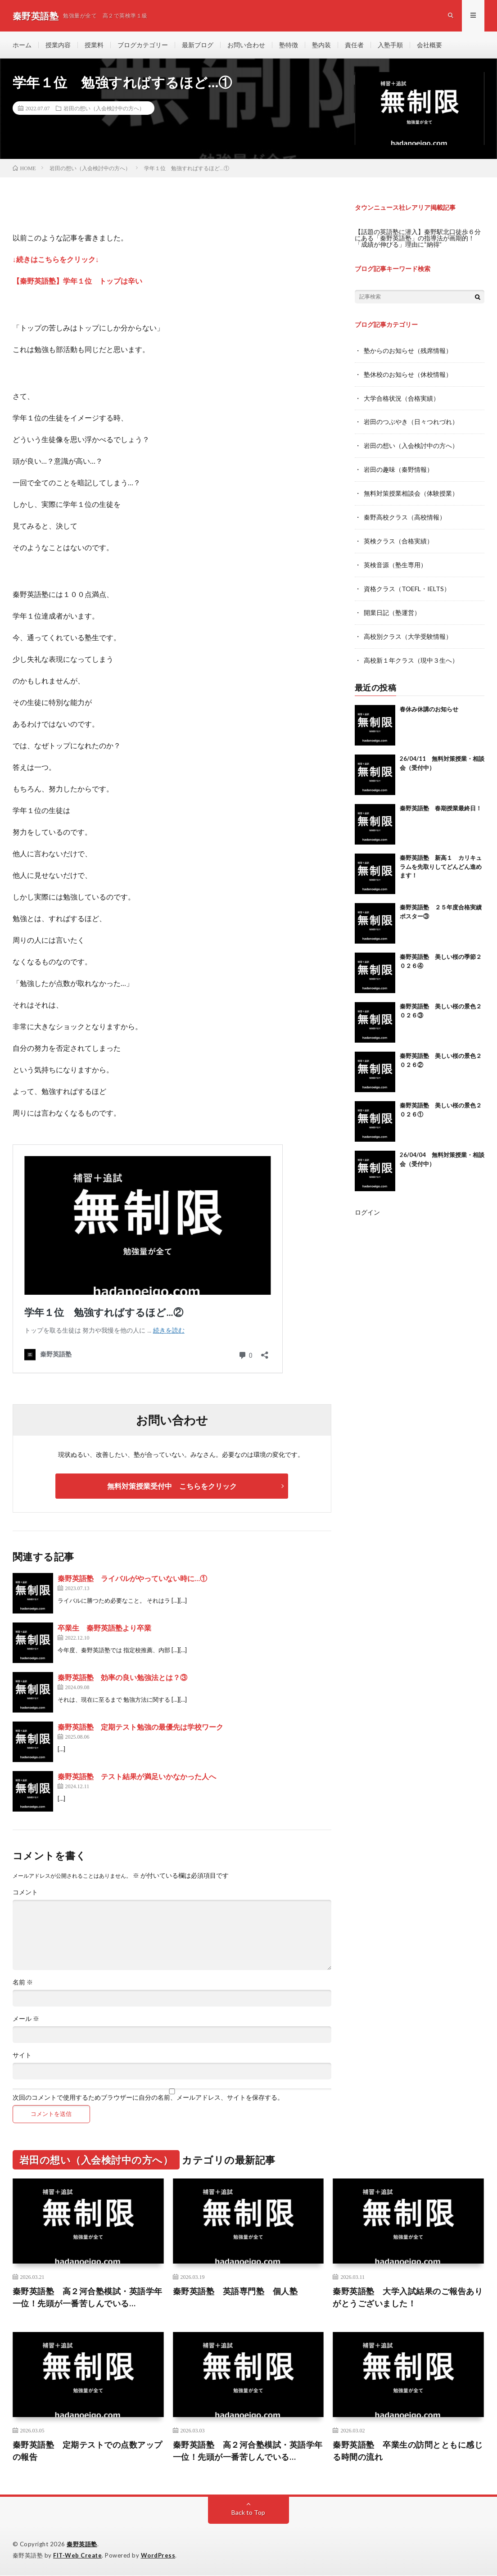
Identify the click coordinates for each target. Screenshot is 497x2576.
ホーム (22, 45)
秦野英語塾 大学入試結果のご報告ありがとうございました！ (408, 2298)
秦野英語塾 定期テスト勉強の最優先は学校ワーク (140, 1727)
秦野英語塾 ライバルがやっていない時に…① (132, 1578)
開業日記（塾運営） (392, 608)
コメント (25, 1892)
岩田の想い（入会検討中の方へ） (104, 108)
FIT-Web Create (77, 2555)
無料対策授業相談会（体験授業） (411, 491)
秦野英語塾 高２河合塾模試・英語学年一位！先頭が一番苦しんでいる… (88, 2298)
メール (26, 2019)
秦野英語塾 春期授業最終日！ (441, 802)
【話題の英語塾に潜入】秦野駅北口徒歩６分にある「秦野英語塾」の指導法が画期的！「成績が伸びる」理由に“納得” (418, 238)
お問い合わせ (246, 45)
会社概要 (429, 45)
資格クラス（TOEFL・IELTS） (407, 584)
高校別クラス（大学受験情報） (408, 631)
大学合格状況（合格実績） (401, 397)
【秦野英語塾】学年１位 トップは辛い (77, 280)
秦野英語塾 (82, 2544)
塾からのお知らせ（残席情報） (408, 350)
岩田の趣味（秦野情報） (398, 467)
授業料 (94, 45)
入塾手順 (390, 45)
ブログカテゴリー (142, 45)
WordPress (158, 2555)
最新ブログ (197, 45)
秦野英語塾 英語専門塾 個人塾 (235, 2291)
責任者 (354, 45)
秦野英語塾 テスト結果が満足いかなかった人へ (137, 1776)
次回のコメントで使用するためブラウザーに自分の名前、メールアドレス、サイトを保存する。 (148, 2098)
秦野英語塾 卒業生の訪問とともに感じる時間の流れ (408, 2451)
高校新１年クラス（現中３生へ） (411, 655)
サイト (22, 2055)
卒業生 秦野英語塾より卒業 (104, 1628)
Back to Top (248, 2513)
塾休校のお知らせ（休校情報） (408, 374)
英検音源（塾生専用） (395, 561)
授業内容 (58, 45)
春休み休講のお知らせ (429, 703)
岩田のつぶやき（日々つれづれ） (411, 421)
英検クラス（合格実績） (398, 538)
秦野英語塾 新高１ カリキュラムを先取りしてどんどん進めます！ (441, 860)
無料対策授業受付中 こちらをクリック (172, 1486)
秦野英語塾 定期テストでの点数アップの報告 (88, 2451)
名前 (23, 1982)
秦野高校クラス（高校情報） (405, 514)
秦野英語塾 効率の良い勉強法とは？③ (122, 1677)
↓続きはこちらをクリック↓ (56, 259)
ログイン (367, 1206)
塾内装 (321, 45)
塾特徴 (288, 45)
